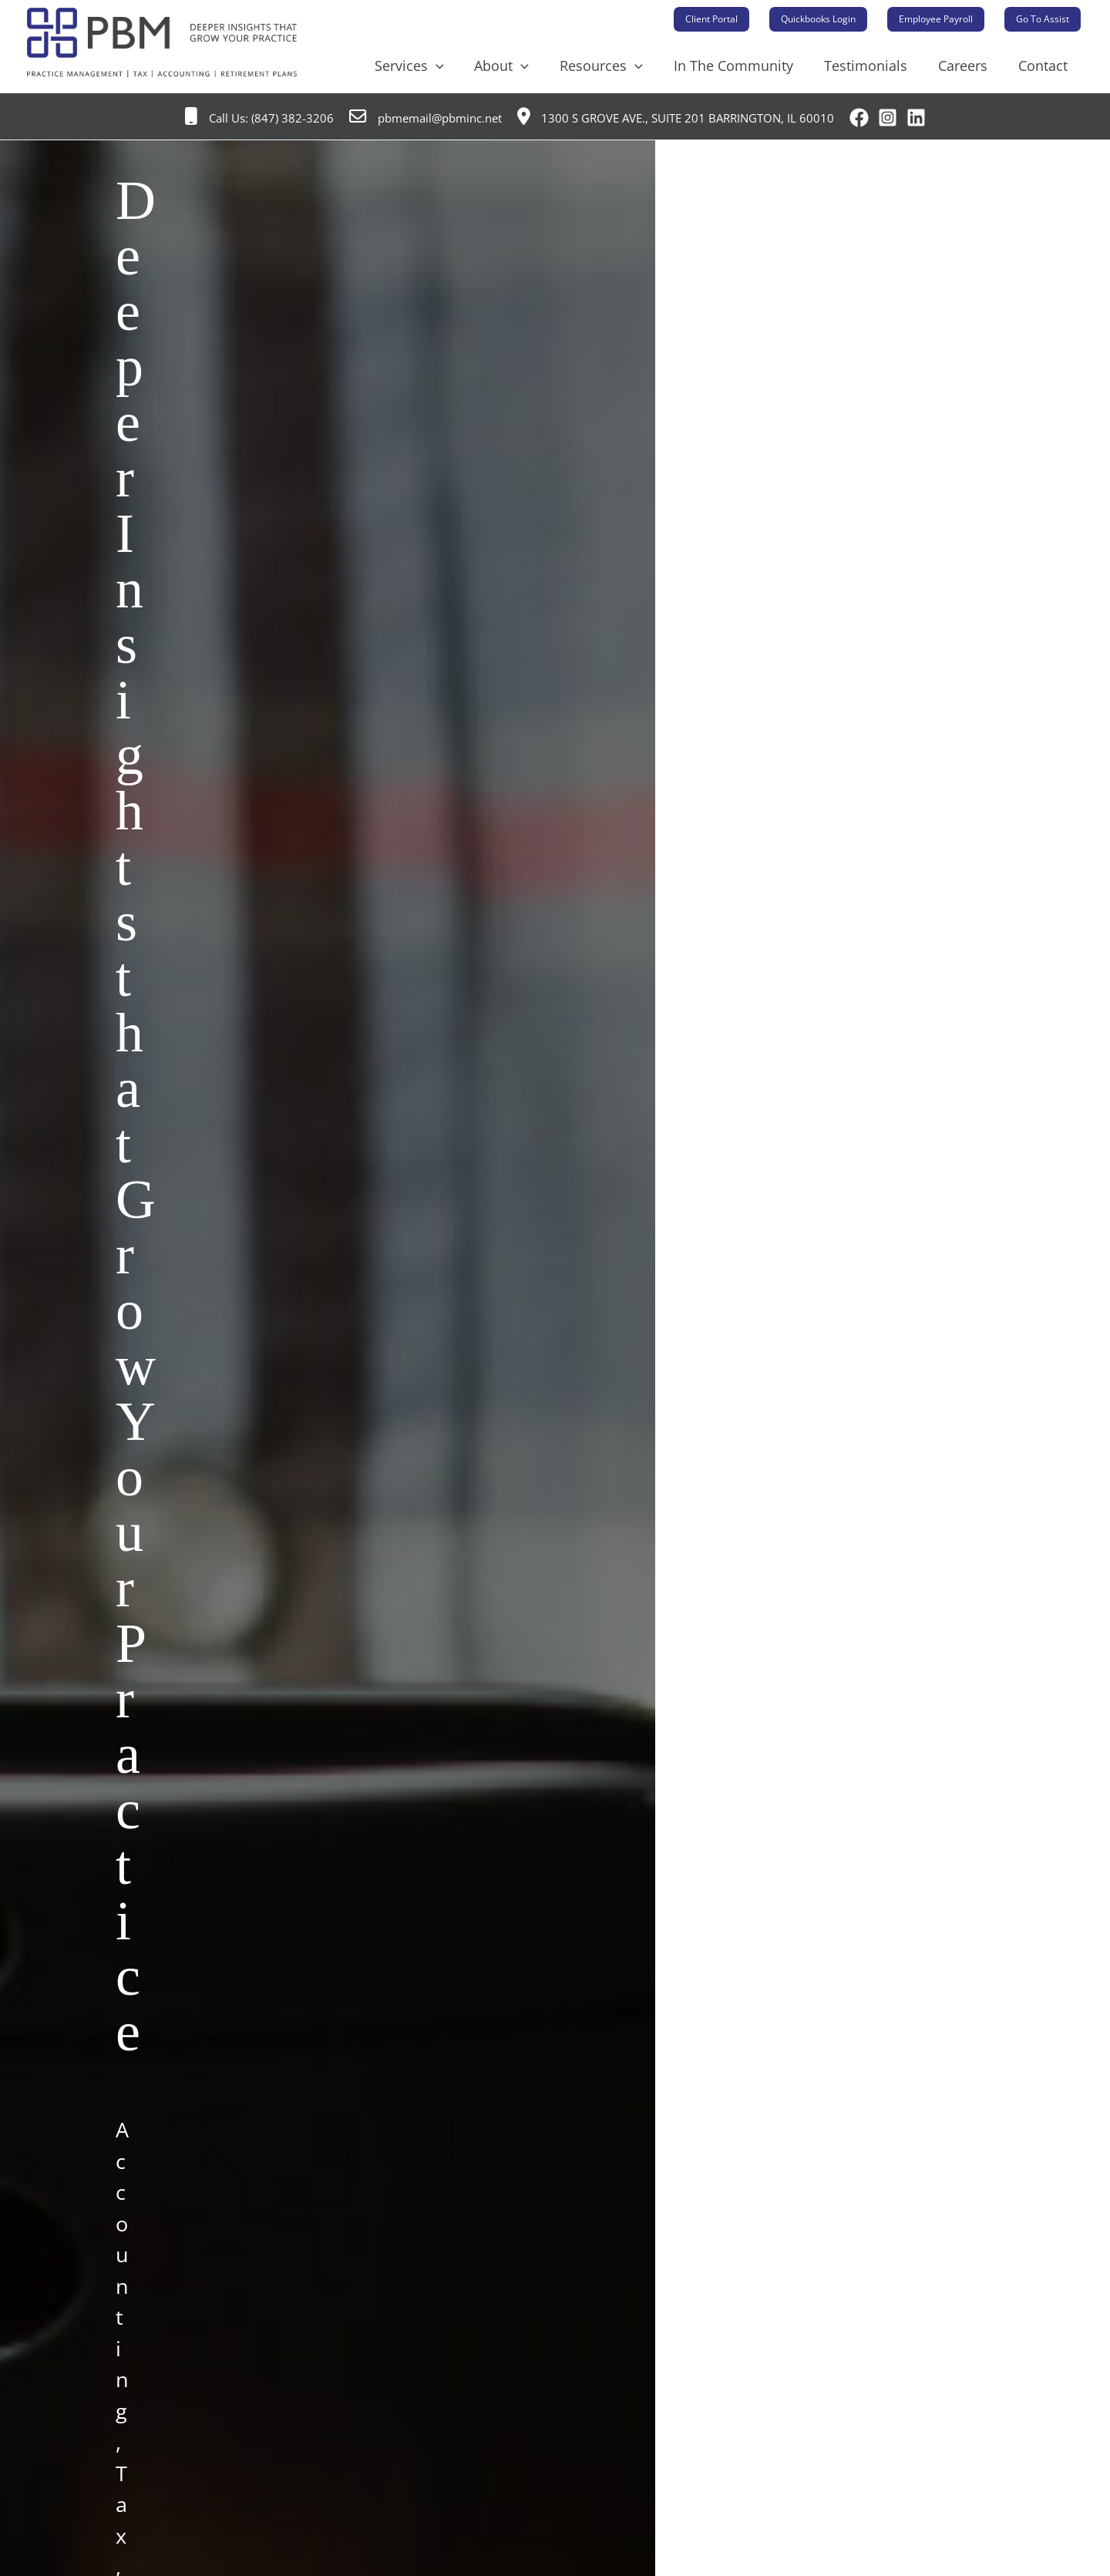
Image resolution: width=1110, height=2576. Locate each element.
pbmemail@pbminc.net (425, 118)
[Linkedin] (916, 117)
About (518, 65)
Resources (615, 65)
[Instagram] (887, 117)
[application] (456, 65)
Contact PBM (201, 2012)
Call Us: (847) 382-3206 (259, 118)
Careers (967, 65)
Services (429, 65)
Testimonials (873, 65)
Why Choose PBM (212, 2471)
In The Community (744, 65)
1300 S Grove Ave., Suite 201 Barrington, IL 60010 (675, 118)
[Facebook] (859, 117)
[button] (711, 19)
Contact (1044, 65)
